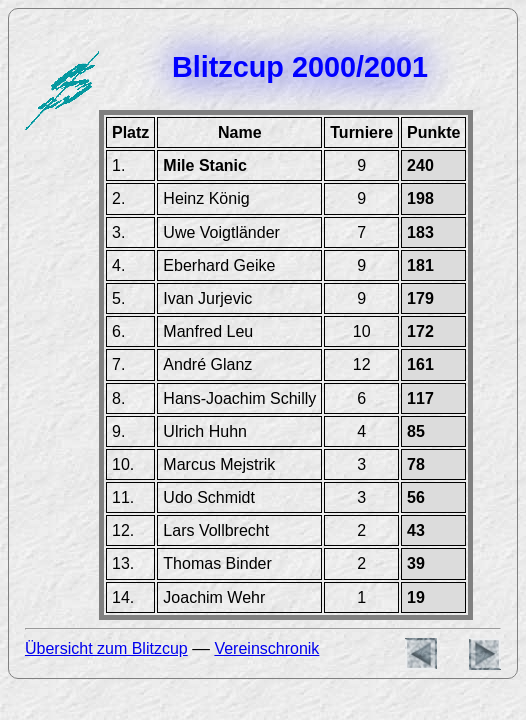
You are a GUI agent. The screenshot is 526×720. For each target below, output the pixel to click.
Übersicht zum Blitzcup (106, 648)
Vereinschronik (266, 648)
